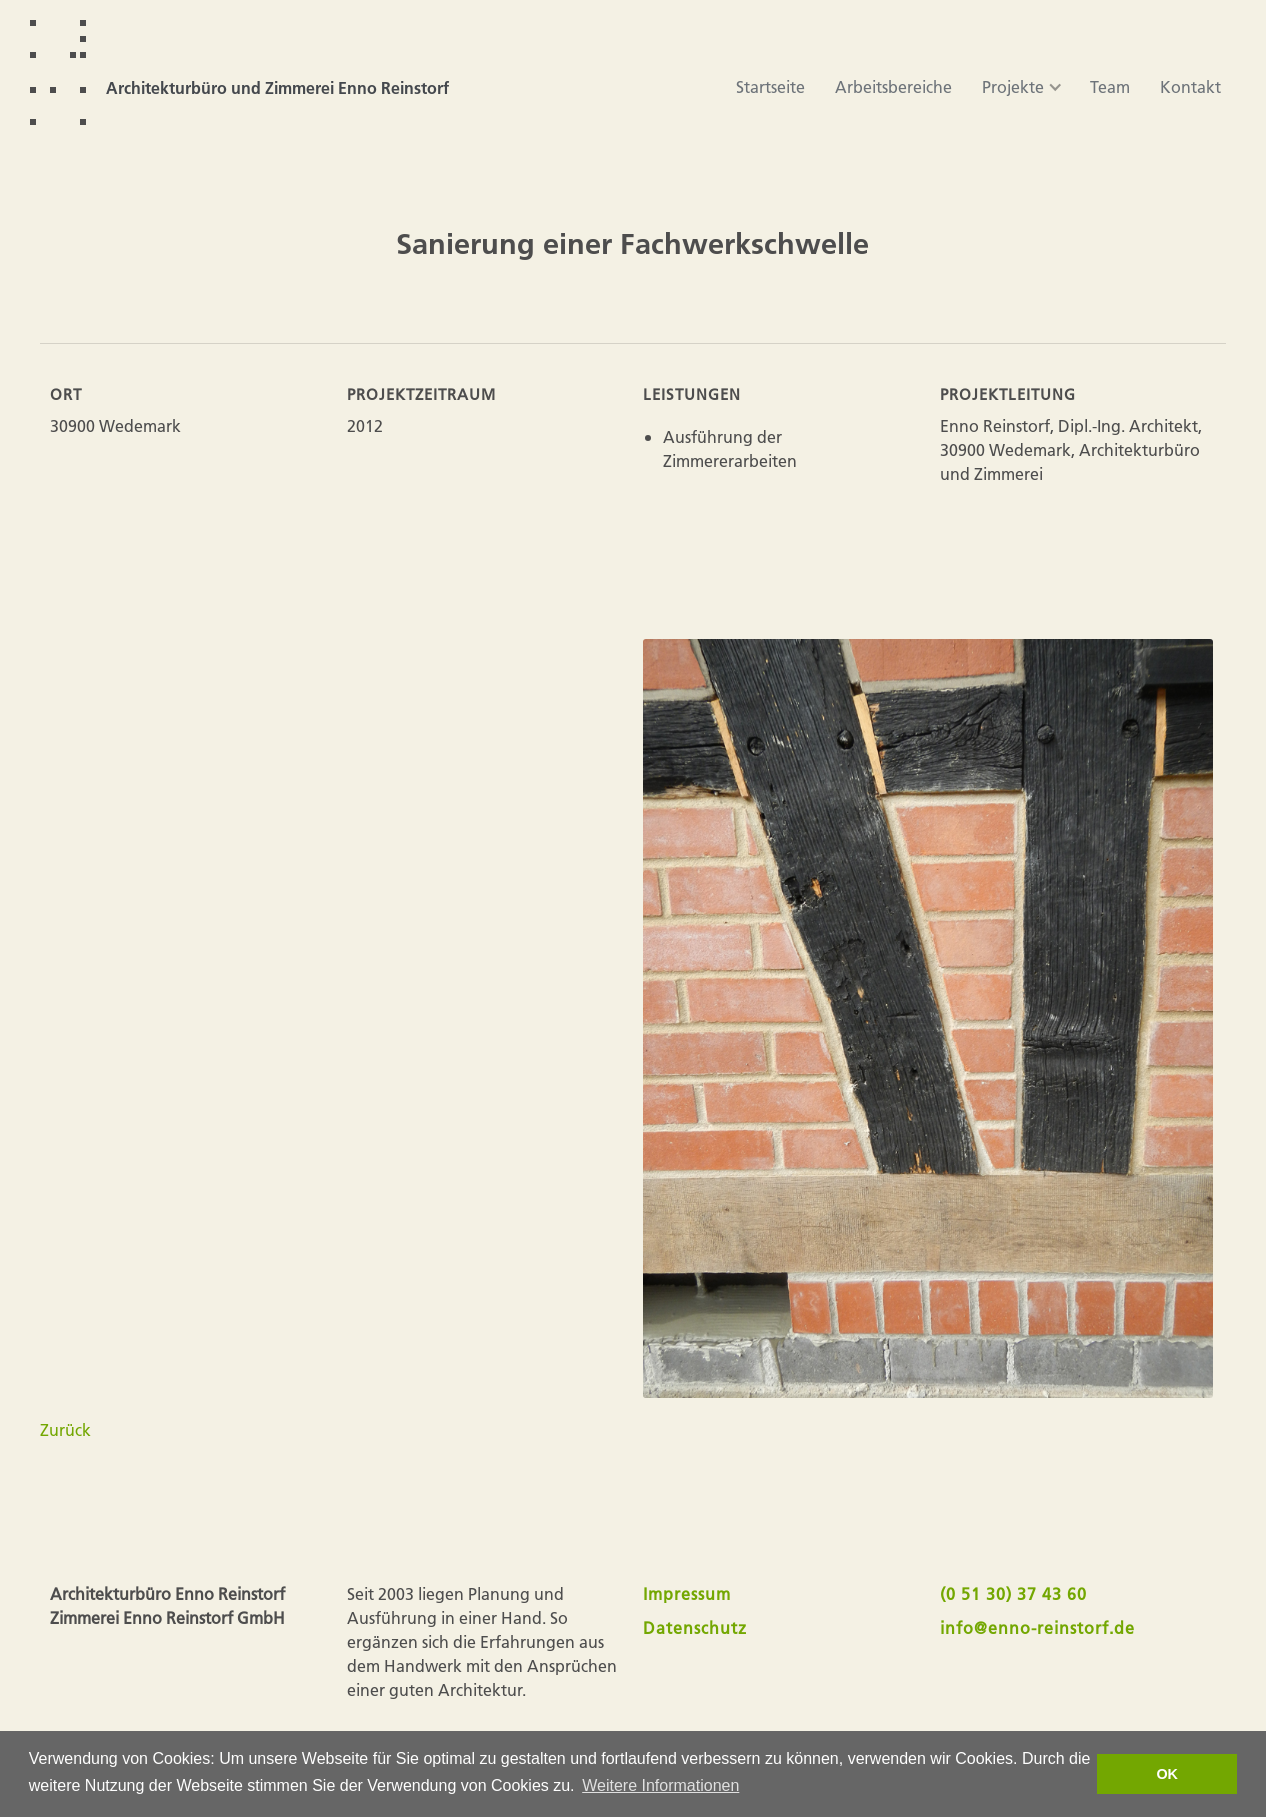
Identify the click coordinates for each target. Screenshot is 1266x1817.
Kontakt (1190, 86)
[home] (249, 72)
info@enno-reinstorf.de (1037, 1627)
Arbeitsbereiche (893, 86)
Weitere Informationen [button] (660, 1785)
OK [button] (1167, 1774)
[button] (1013, 87)
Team (1110, 86)
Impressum (687, 1593)
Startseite (770, 86)
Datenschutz (695, 1627)
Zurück (65, 1429)
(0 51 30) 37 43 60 (1013, 1593)
